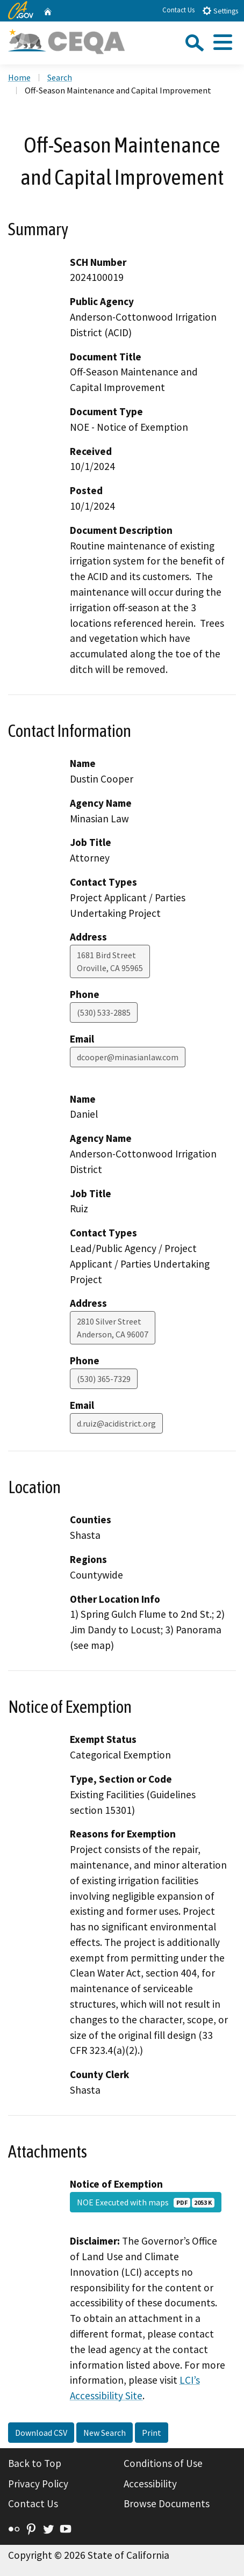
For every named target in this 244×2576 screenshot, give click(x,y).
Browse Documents (167, 2503)
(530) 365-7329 (104, 1378)
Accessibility (150, 2483)
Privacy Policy (38, 2483)
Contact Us (178, 10)
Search (59, 77)
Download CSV (41, 2432)
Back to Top (34, 2463)
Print (151, 2432)
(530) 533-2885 (104, 1012)
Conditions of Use (163, 2463)
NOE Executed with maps (145, 2202)
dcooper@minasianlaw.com (127, 1057)
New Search (104, 2432)
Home (19, 77)
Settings (220, 10)
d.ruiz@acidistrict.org (116, 1423)
